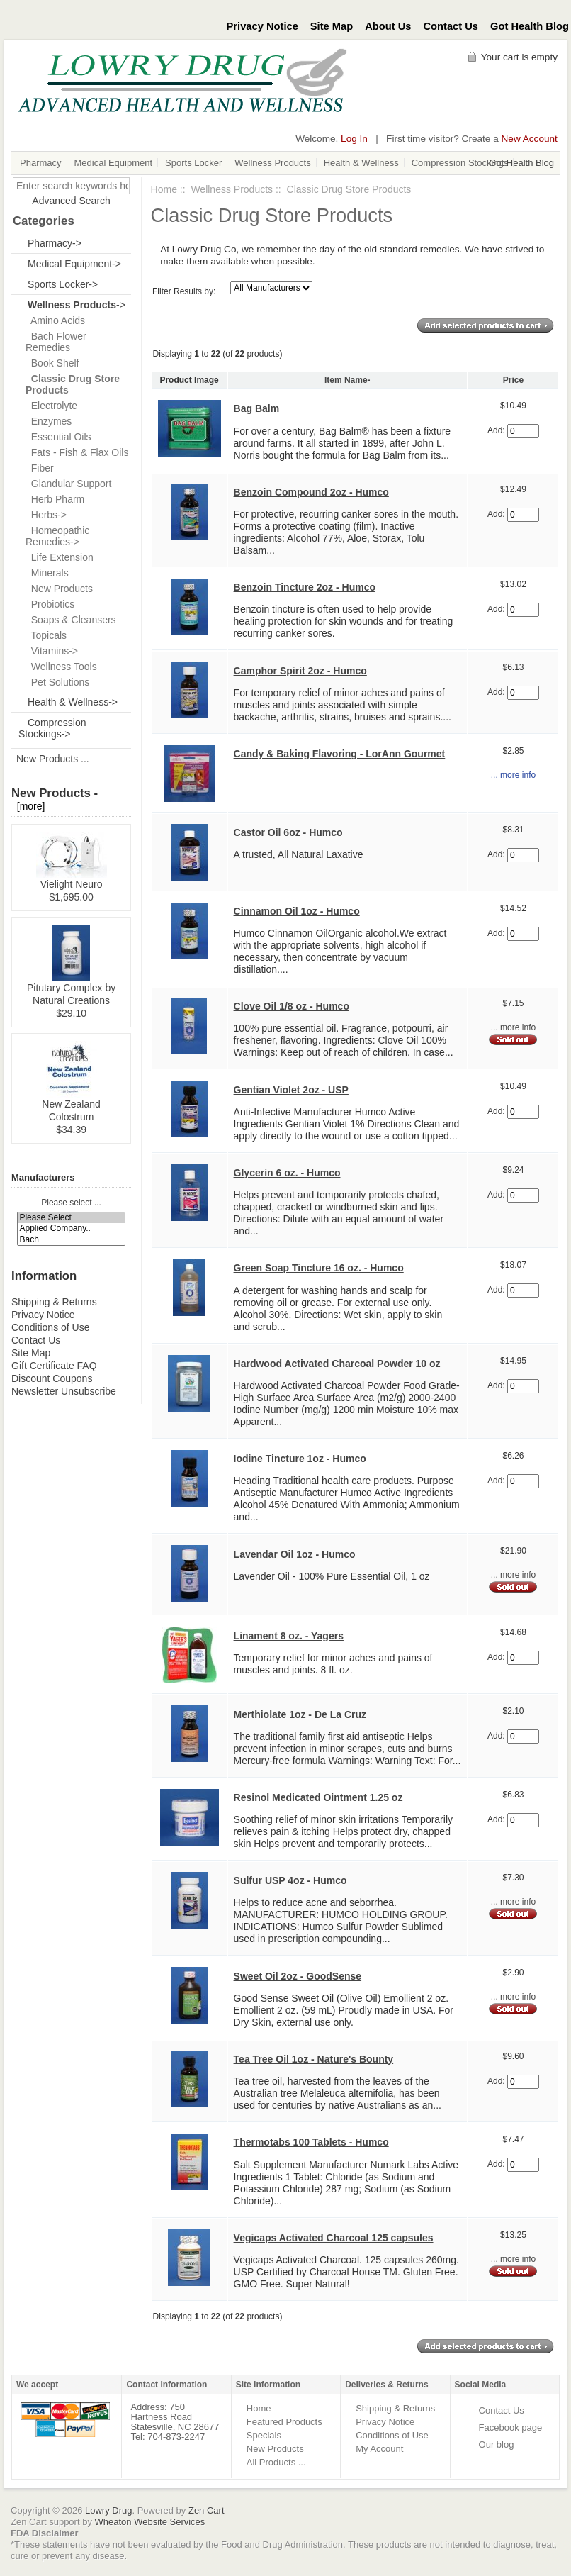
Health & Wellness (361, 162)
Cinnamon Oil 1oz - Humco (297, 911)
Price (513, 380)
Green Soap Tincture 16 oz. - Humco (319, 1267)
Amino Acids (55, 320)
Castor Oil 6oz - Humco (288, 832)
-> (76, 305)
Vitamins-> (52, 651)
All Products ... (276, 2462)
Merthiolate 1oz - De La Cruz (300, 1714)
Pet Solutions (57, 682)
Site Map (331, 26)
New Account (530, 138)
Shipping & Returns (54, 1301)
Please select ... (71, 1203)
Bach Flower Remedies (56, 341)
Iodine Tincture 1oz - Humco (300, 1458)
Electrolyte (51, 405)
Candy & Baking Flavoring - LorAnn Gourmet (340, 753)
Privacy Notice (262, 26)
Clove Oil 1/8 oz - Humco (291, 1006)
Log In (354, 138)
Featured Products (284, 2421)
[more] (28, 806)
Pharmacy (41, 162)
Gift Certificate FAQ (54, 1365)
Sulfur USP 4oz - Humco (290, 1880)
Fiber (40, 468)
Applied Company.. (71, 1228)
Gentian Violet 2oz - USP (291, 1089)
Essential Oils (58, 436)
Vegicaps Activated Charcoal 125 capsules (334, 2237)
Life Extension (60, 557)
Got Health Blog (529, 26)
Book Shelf (52, 363)
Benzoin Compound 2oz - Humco (311, 492)
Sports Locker (193, 162)
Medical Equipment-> (74, 263)
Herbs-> (46, 514)
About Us (388, 26)
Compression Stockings (460, 162)
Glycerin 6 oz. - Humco (287, 1172)
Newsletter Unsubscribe (63, 1391)
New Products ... (52, 758)
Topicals (46, 635)
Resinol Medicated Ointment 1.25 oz (318, 1797)
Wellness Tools (61, 666)
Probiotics (50, 604)
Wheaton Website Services (150, 2521)
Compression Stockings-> (52, 728)
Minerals (47, 573)
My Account (379, 2448)
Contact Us (451, 26)
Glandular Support (68, 483)
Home (164, 189)
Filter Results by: (183, 291)
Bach (71, 1239)
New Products (59, 588)
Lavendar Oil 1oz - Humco (295, 1554)
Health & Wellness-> (73, 702)
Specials (264, 2435)
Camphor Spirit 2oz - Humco (300, 670)
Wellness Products (272, 162)
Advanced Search (71, 200)
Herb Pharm (55, 499)
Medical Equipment (113, 162)
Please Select (71, 1217)
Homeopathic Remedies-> (57, 536)
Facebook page (511, 2427)
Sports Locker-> (63, 284)
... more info (513, 775)
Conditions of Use (50, 1327)
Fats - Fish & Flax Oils (77, 452)
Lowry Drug (108, 2510)
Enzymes (49, 421)
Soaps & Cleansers (71, 619)
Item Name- (347, 380)
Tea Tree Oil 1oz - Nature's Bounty (314, 2059)
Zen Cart (206, 2510)
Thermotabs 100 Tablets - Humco (311, 2142)
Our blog (496, 2444)
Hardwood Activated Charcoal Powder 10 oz (337, 1363)
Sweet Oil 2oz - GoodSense (297, 1976)
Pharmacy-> (54, 243)
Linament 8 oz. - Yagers (289, 1635)
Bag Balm (257, 408)
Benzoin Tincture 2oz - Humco (304, 587)
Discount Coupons (51, 1378)
